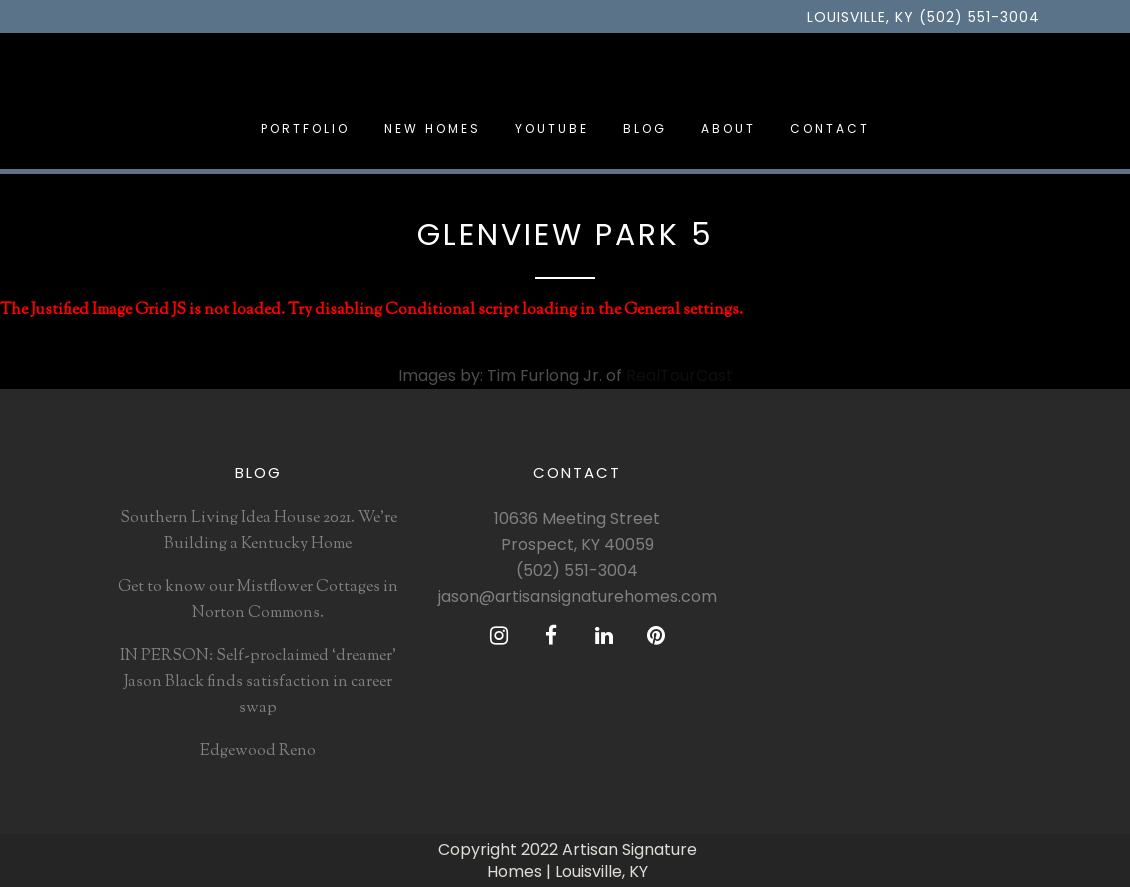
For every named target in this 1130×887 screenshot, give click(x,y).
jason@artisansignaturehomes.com (577, 596)
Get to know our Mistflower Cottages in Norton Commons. (258, 600)
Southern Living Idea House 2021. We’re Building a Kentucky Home (258, 531)
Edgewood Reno (258, 751)
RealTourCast (679, 375)
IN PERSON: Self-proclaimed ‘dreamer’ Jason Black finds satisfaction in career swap (258, 682)
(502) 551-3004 (577, 570)
